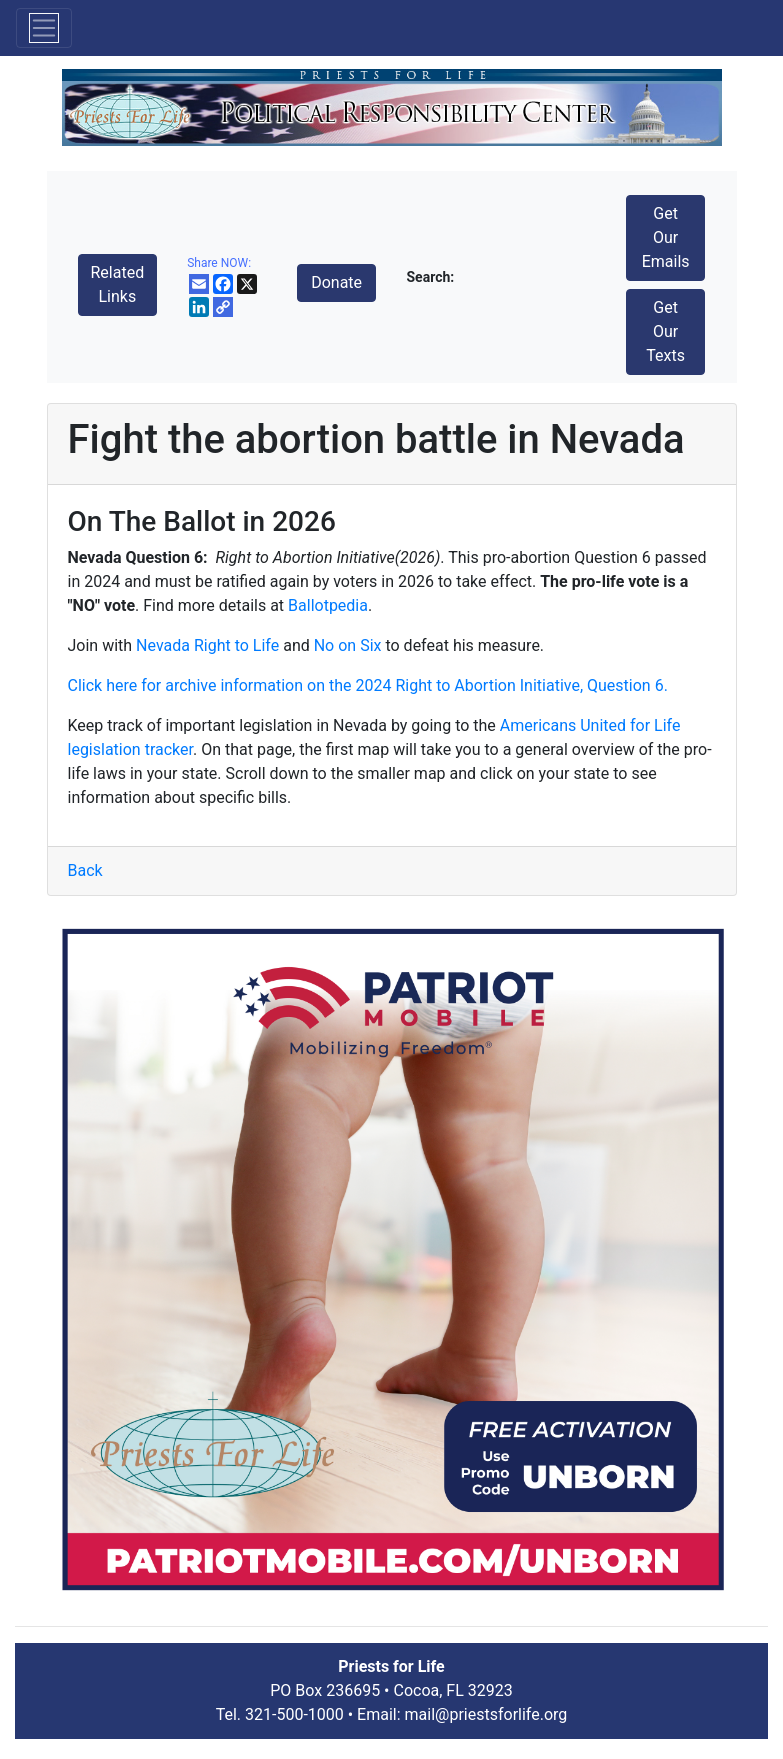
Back (85, 870)
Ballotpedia (328, 605)
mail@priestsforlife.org (486, 1714)
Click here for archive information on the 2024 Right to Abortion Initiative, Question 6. (368, 685)
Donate (336, 282)
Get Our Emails (666, 237)
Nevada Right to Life (207, 645)
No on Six (348, 645)
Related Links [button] (118, 284)
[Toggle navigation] (44, 28)
